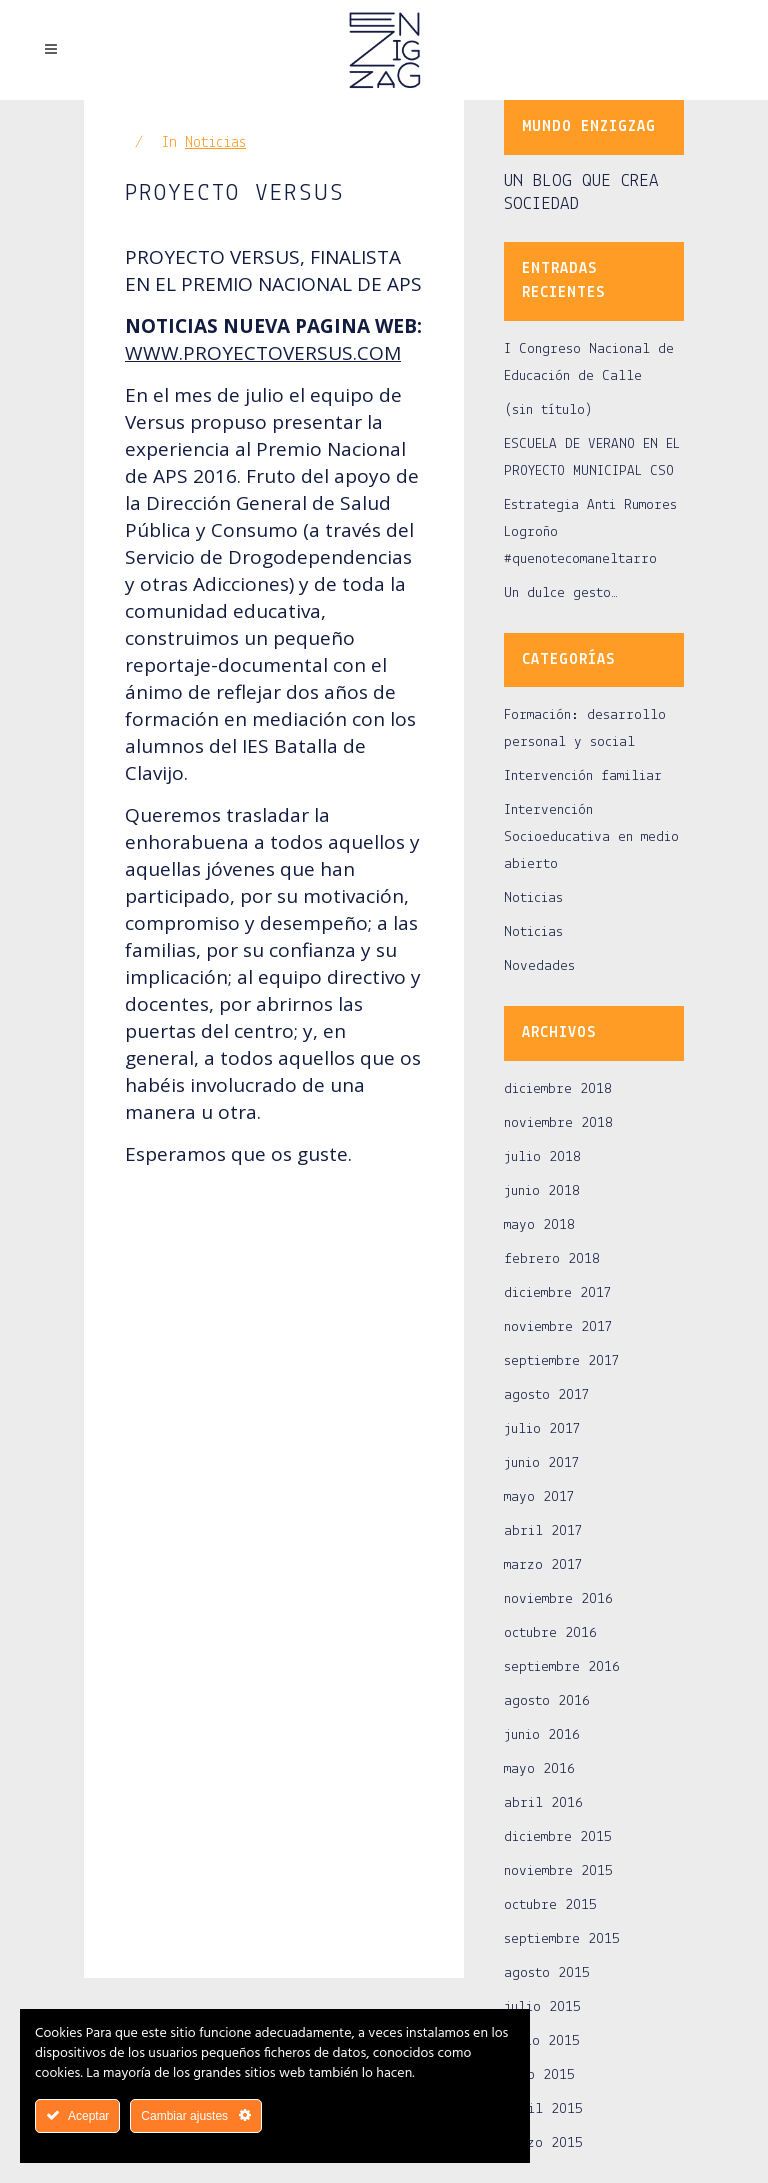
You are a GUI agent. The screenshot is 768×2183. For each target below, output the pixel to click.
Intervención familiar (583, 776)
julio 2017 (542, 1429)
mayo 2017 (539, 1497)
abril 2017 (543, 1531)
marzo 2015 (543, 2143)
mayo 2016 (539, 1769)
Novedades (539, 966)
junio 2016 (542, 1735)
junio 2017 (542, 1463)
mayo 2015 (539, 2075)
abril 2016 (543, 1803)
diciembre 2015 (558, 1837)
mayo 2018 (539, 1225)
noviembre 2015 (558, 1871)
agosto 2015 (547, 1973)
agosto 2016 (547, 1701)
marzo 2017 (543, 1565)
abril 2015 (543, 2109)
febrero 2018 (552, 1259)
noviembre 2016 (558, 1599)
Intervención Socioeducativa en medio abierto (591, 837)
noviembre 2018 (558, 1123)
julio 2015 (542, 2007)
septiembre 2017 (562, 1361)
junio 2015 (542, 2041)
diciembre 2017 (558, 1293)
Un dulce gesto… (561, 593)
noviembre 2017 (558, 1327)
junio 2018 (542, 1191)
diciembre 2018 (558, 1089)
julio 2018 (542, 1157)
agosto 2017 (547, 1395)
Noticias (215, 143)
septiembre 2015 (562, 1939)
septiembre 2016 (562, 1667)
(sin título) (548, 410)
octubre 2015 (550, 1905)
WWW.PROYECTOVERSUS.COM (263, 353)
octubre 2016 (550, 1633)
